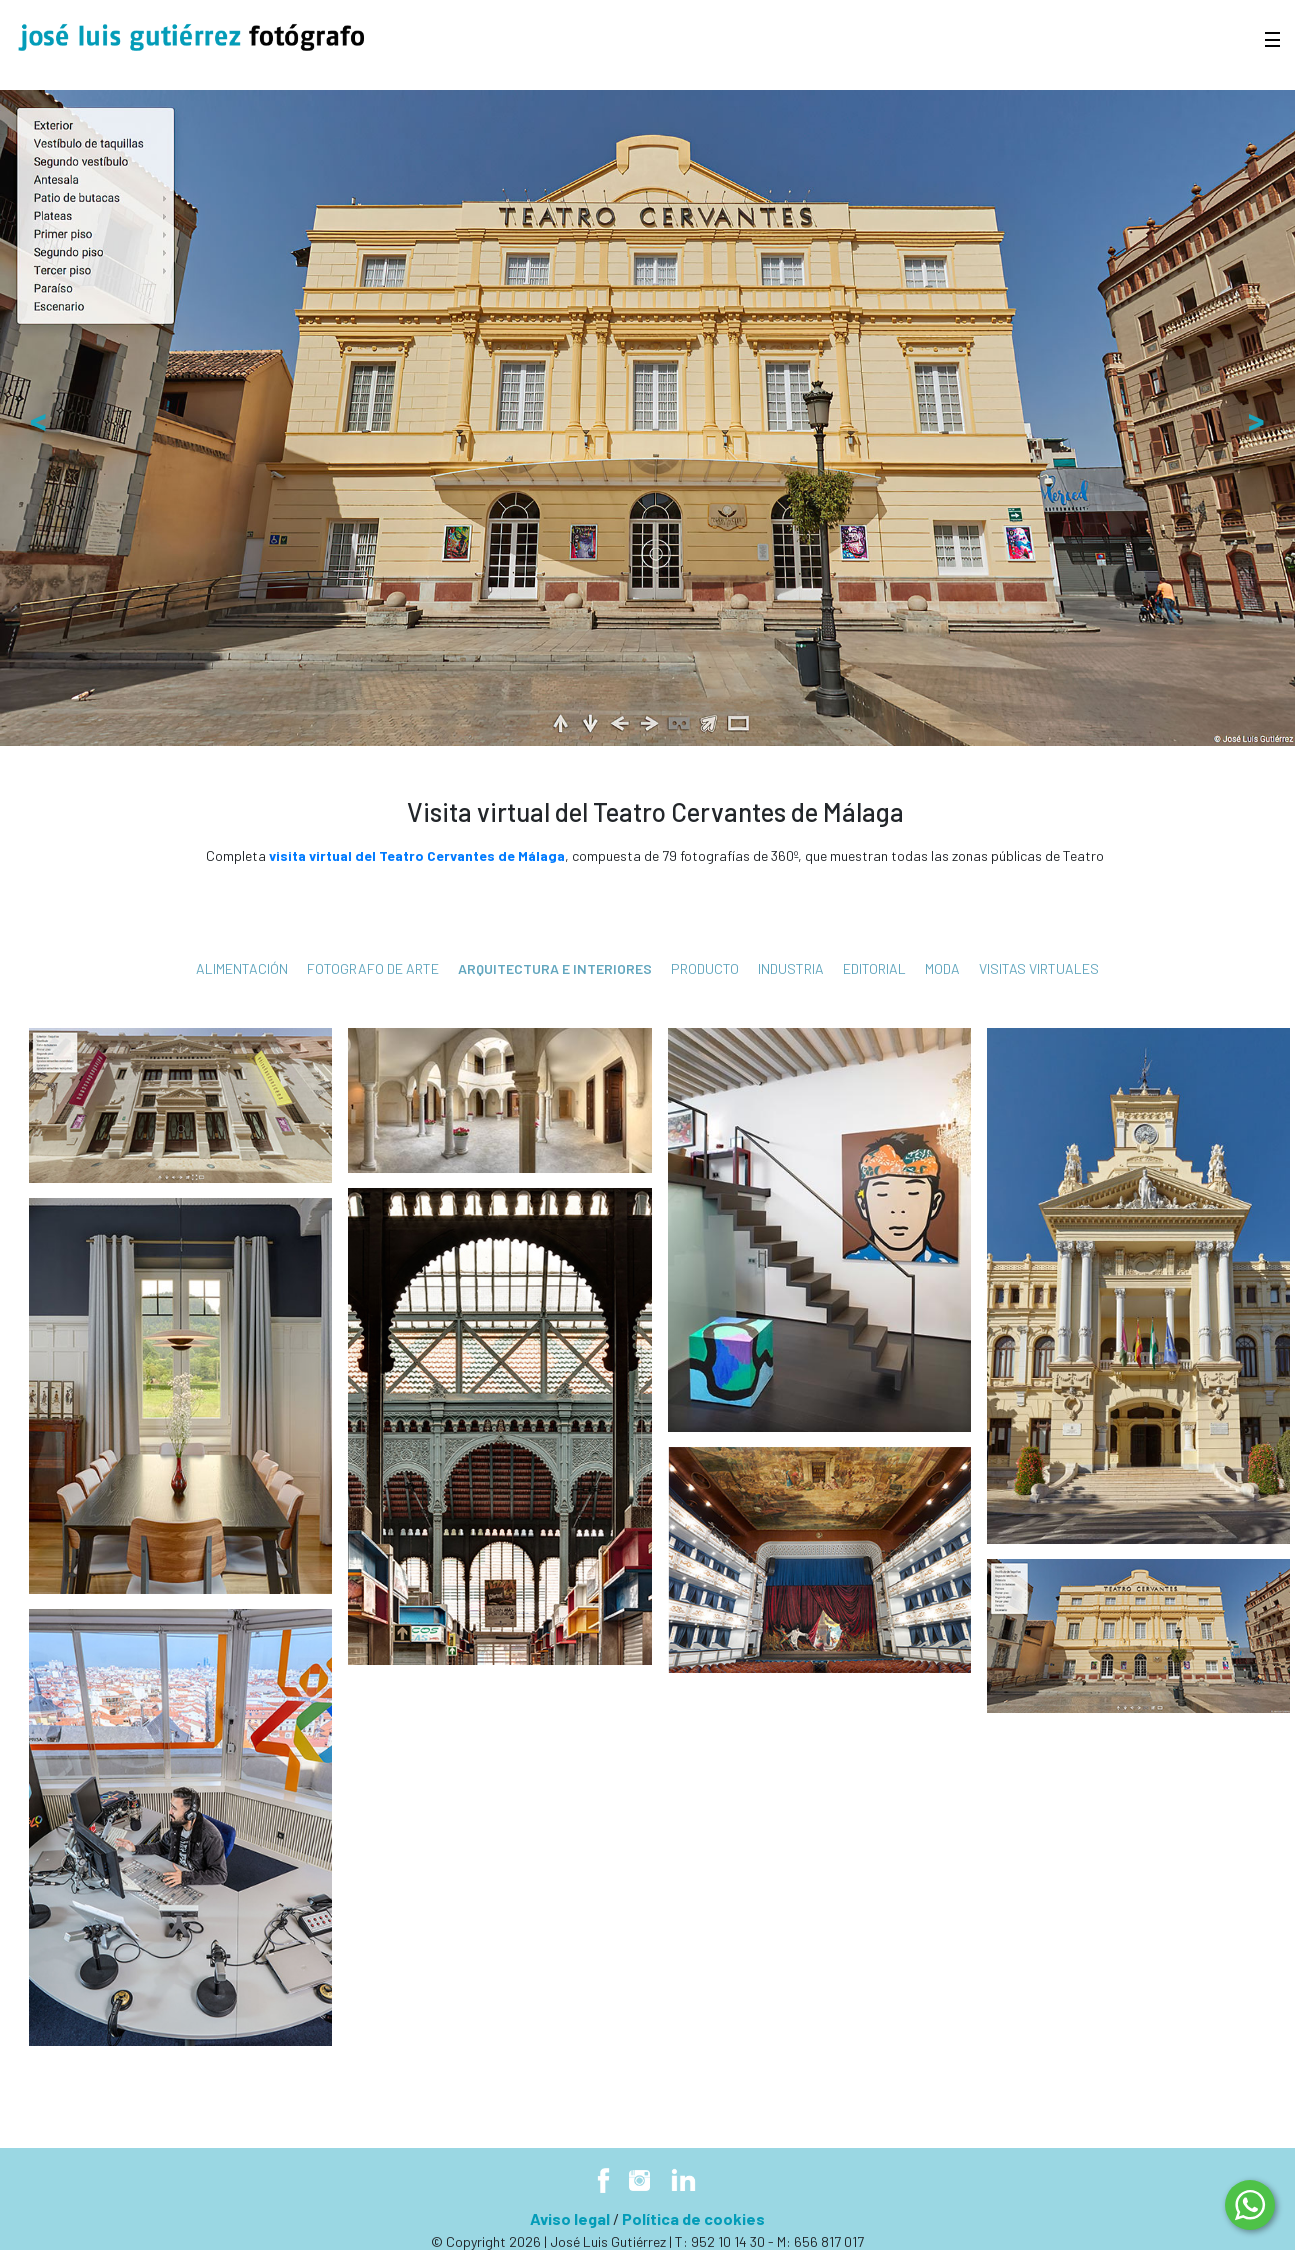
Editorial (874, 968)
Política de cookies (693, 2218)
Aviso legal (570, 2218)
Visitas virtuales (1039, 968)
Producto (705, 968)
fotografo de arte (373, 968)
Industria (791, 968)
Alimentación (242, 968)
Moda (942, 968)
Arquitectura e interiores (555, 968)
